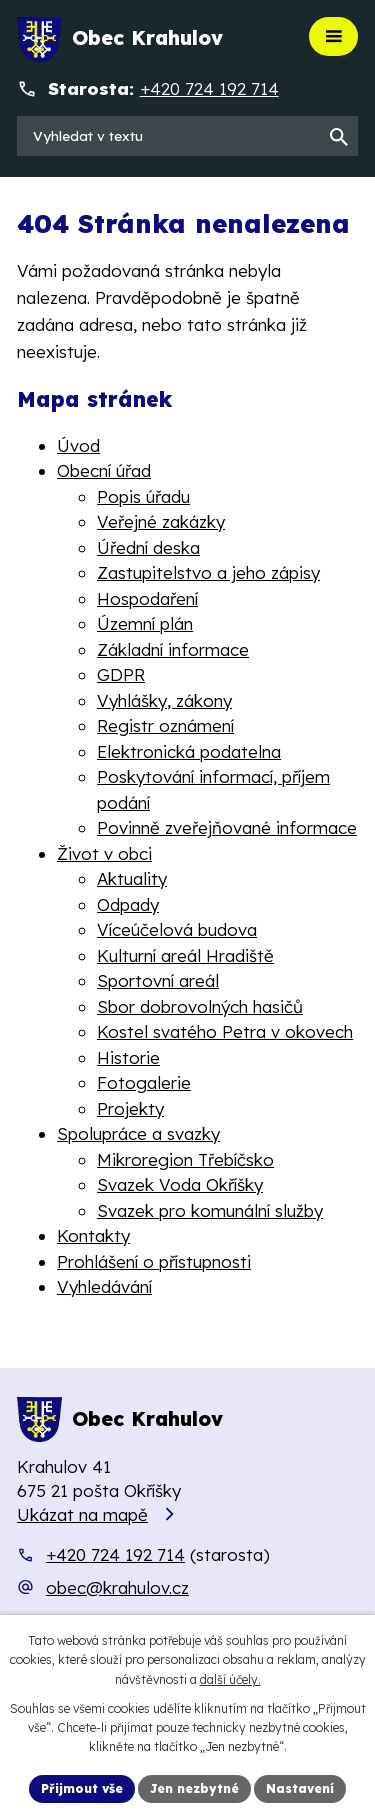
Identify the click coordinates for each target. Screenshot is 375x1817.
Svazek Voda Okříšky (180, 1184)
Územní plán (145, 623)
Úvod (78, 445)
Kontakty (93, 1235)
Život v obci (104, 853)
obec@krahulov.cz (117, 1587)
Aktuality (132, 878)
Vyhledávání (104, 1286)
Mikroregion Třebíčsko (185, 1159)
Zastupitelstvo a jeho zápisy (208, 572)
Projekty (130, 1108)
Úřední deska (148, 547)
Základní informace (173, 649)
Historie (128, 1057)
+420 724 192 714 (115, 1554)
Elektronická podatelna (189, 751)
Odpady (128, 904)
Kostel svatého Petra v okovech (225, 1031)
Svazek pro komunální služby (210, 1210)
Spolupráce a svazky (138, 1133)
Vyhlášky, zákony (164, 700)
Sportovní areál (158, 980)
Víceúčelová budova (177, 929)
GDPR (121, 674)
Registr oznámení (165, 725)
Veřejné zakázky (161, 521)
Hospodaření (147, 598)
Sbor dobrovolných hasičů (200, 1006)
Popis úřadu (143, 496)
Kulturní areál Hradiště (185, 955)
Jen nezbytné (194, 1788)
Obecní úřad (104, 470)
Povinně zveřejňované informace (227, 827)
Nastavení (300, 1788)
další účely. (230, 1679)
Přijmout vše (82, 1788)
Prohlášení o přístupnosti (154, 1261)
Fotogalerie (144, 1082)
